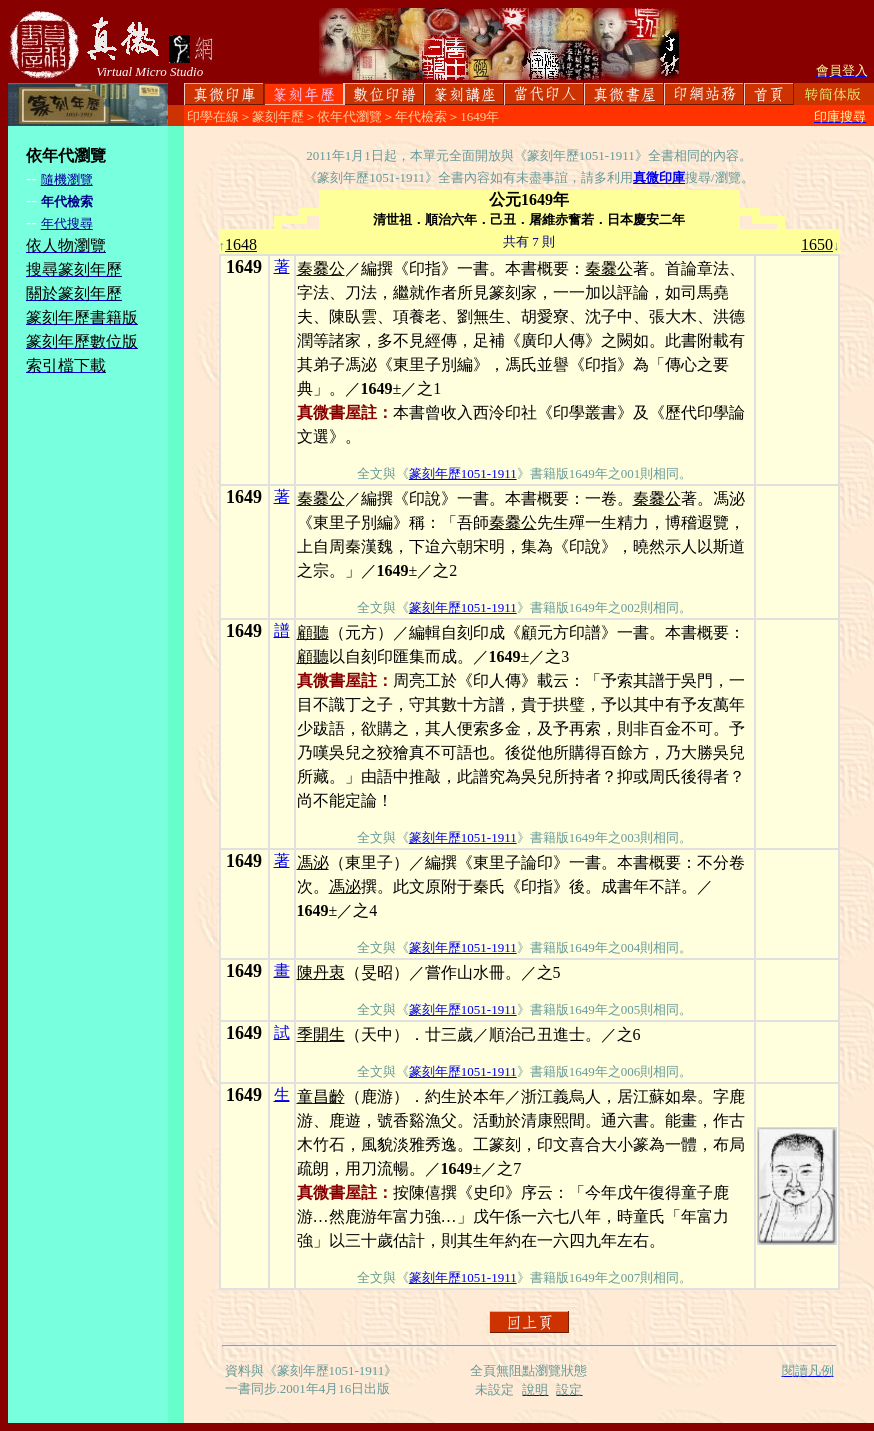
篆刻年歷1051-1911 (463, 473)
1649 (244, 267)
